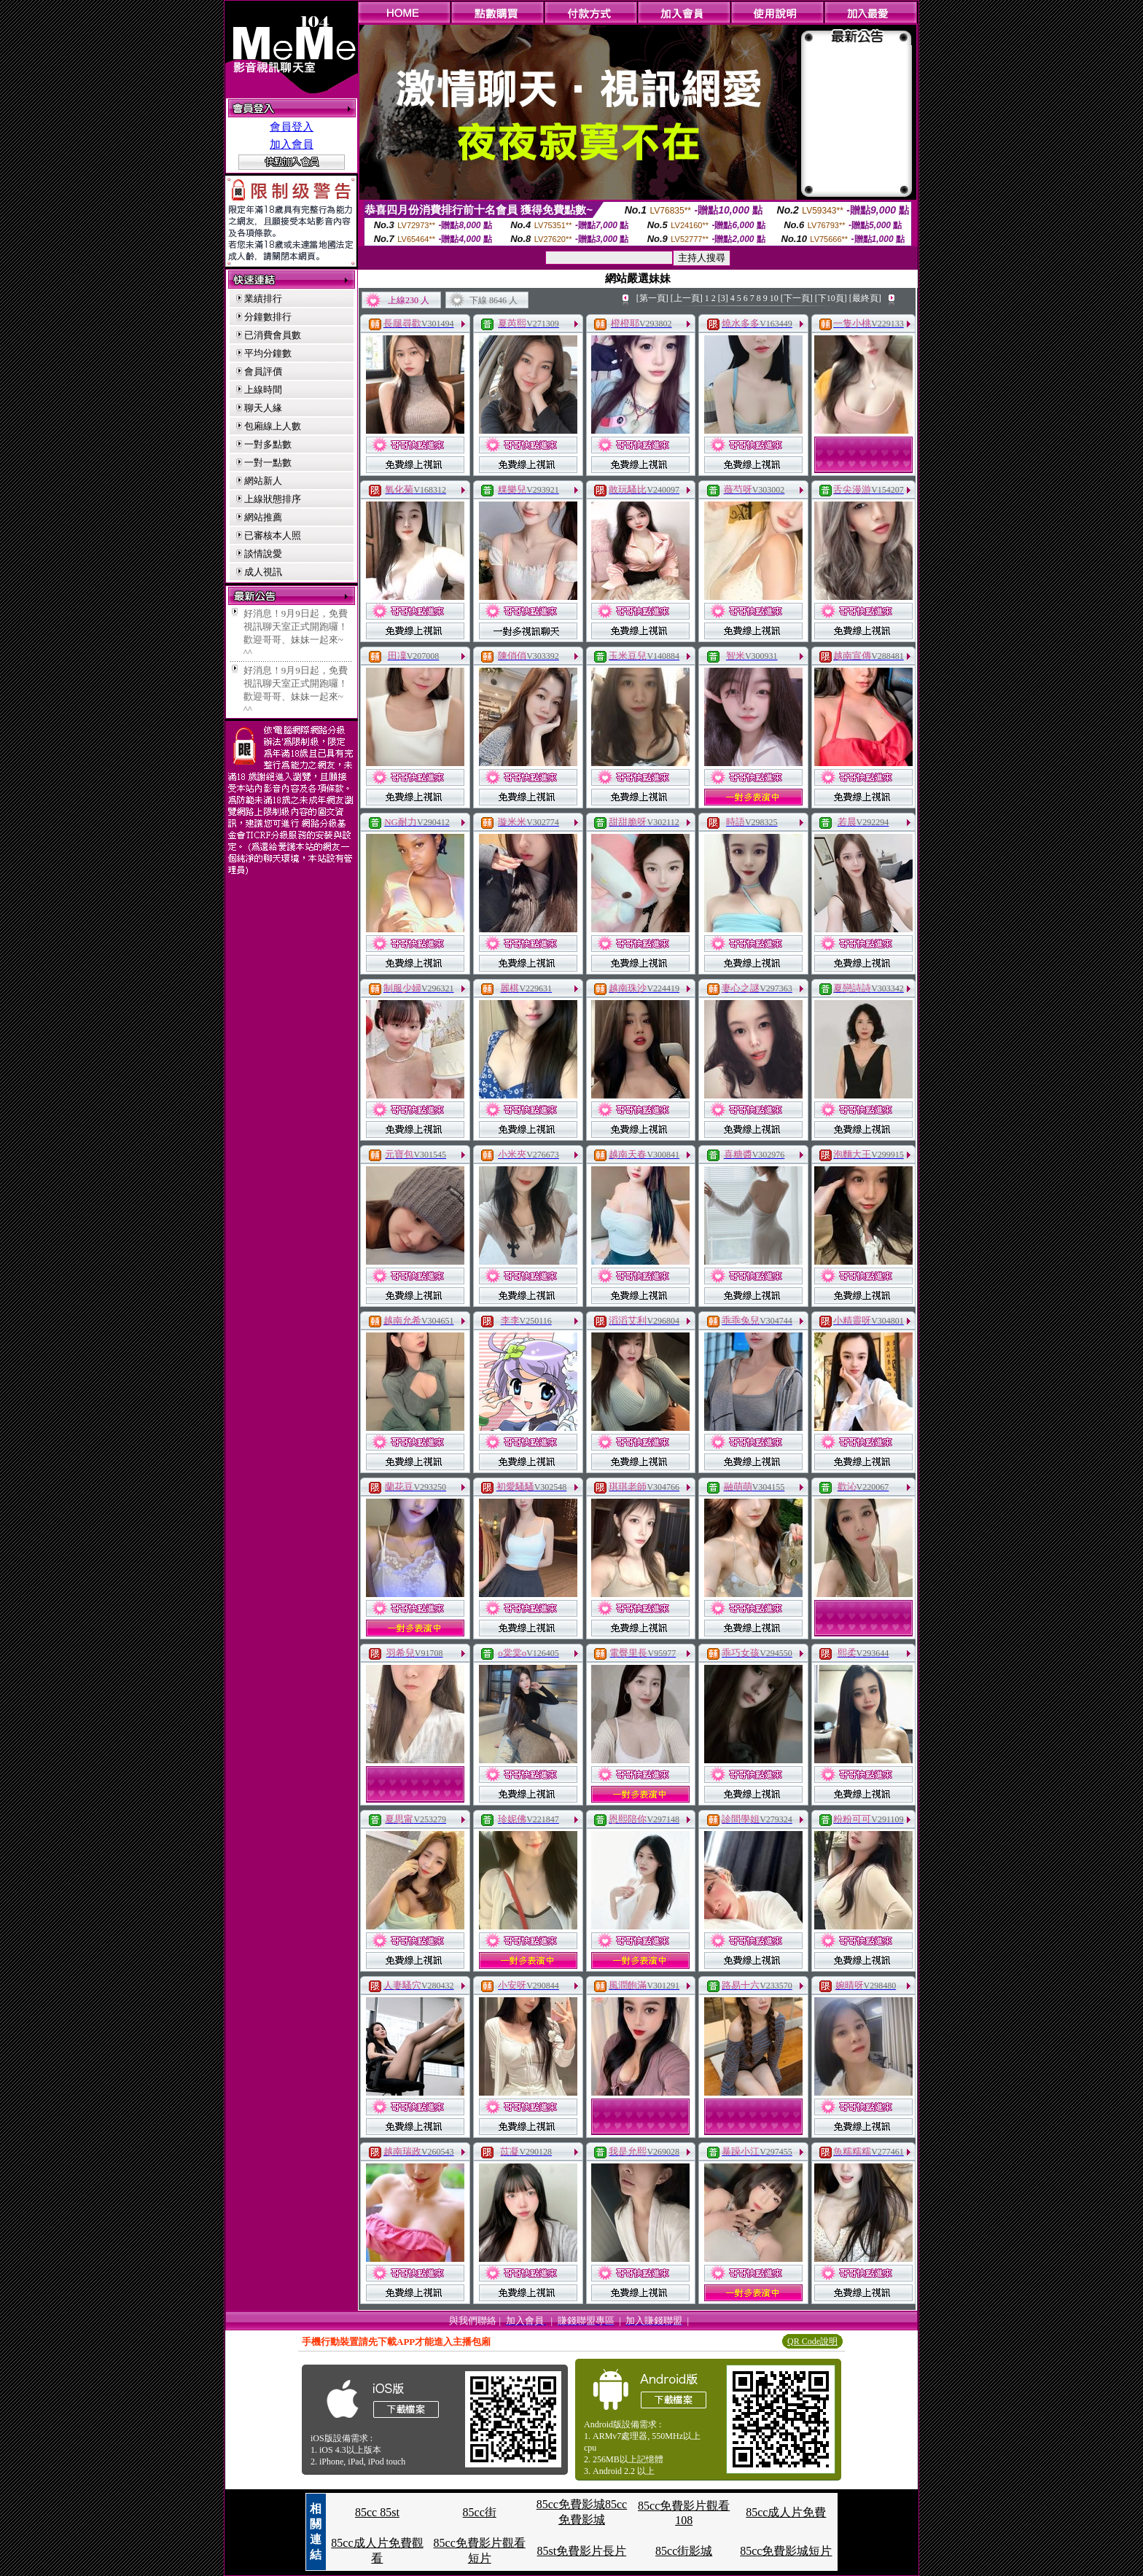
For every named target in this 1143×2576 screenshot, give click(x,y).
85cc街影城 (683, 2551)
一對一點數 (268, 462)
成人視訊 (263, 571)
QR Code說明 (812, 2341)
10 (774, 298)
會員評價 (263, 371)
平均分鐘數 (268, 353)
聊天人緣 (263, 407)
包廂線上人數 (272, 426)
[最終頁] (865, 298)
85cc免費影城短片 (786, 2551)
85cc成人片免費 (786, 2512)
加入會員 (291, 144)
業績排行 (263, 298)
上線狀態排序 (272, 498)
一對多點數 (268, 444)
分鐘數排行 (268, 316)
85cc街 (479, 2512)
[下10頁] (831, 298)
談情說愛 (263, 553)
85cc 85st (377, 2512)
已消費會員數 (272, 334)
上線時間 (263, 389)
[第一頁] (652, 298)
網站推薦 (263, 517)
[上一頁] (687, 298)
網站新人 (263, 480)
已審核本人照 (272, 535)
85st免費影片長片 (582, 2551)
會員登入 (291, 127)
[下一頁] (797, 298)
